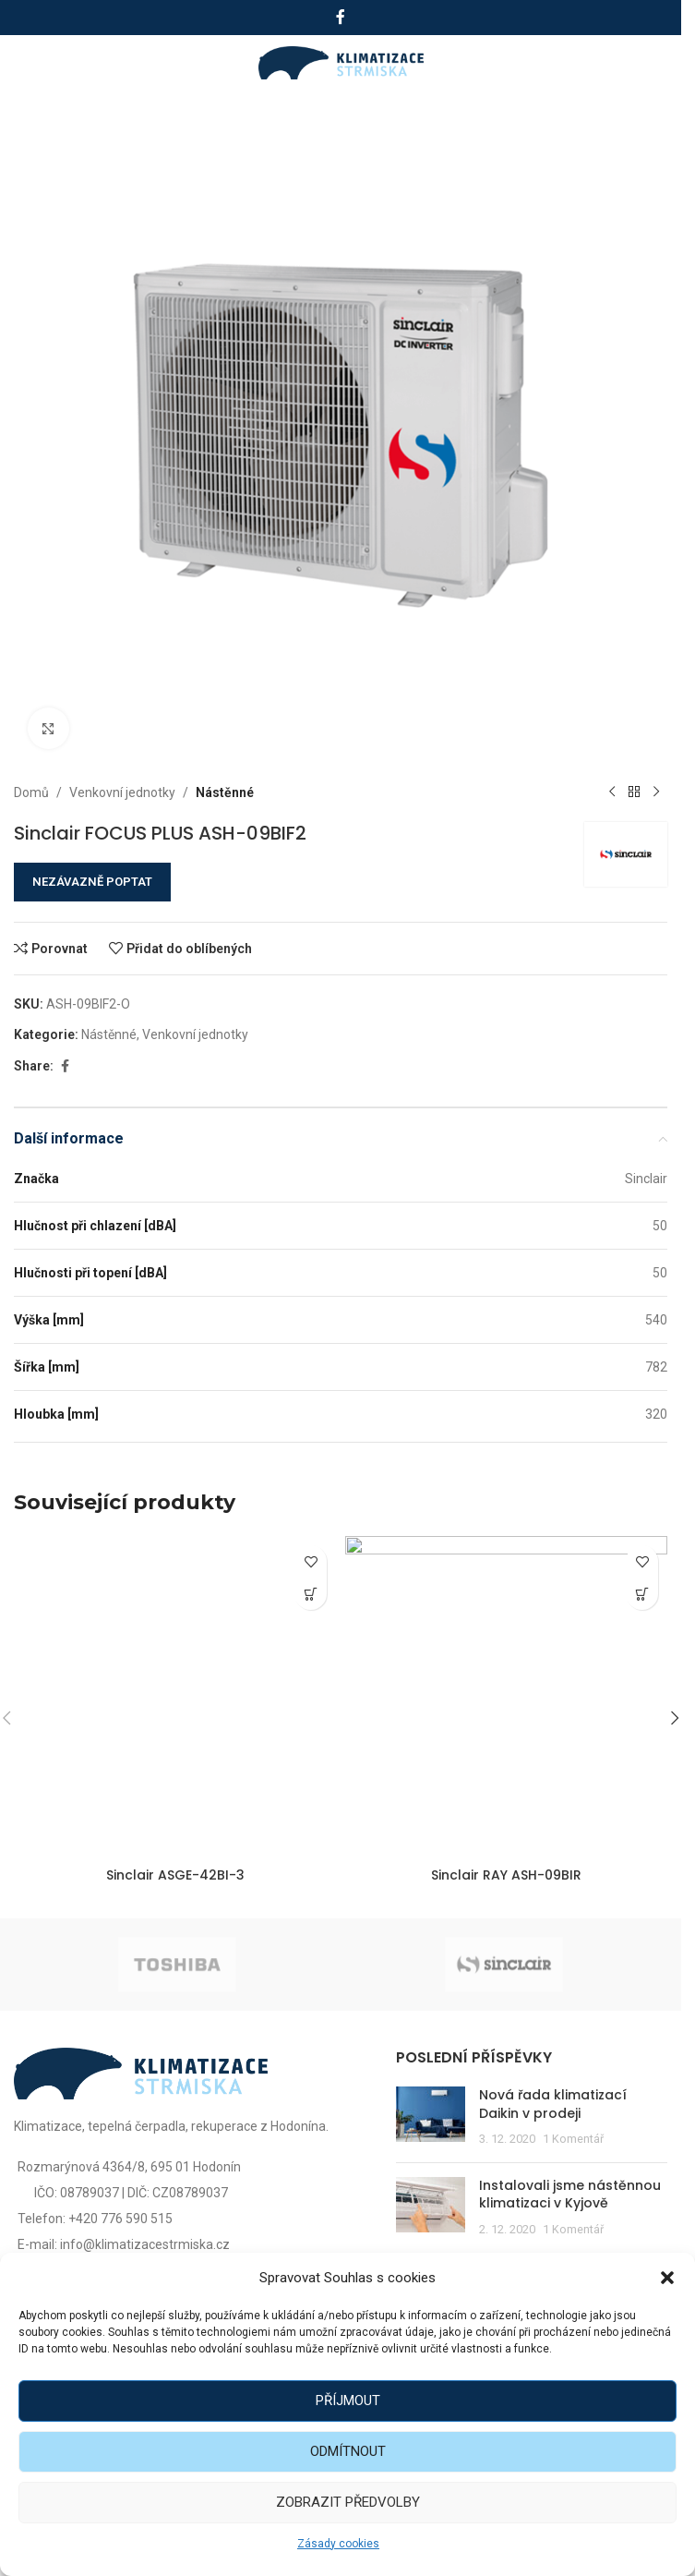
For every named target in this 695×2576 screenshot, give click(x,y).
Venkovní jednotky (122, 792)
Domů (31, 792)
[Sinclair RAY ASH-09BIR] (506, 1697)
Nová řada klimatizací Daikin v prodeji (553, 2104)
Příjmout (348, 2400)
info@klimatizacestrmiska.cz (145, 2244)
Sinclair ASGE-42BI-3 (175, 1875)
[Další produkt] (656, 792)
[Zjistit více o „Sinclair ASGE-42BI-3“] (310, 1594)
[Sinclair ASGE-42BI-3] (175, 1697)
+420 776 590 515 (120, 2218)
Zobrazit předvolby (348, 2502)
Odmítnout (348, 2451)
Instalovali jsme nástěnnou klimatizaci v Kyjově (570, 2194)
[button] (667, 2277)
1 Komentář (573, 2139)
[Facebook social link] (341, 17)
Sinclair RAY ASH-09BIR (506, 1875)
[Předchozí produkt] (612, 792)
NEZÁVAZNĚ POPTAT (92, 882)
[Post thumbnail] (430, 2117)
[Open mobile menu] (35, 62)
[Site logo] (341, 61)
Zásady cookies (338, 2543)
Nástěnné (225, 792)
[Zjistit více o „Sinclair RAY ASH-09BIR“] (642, 1594)
